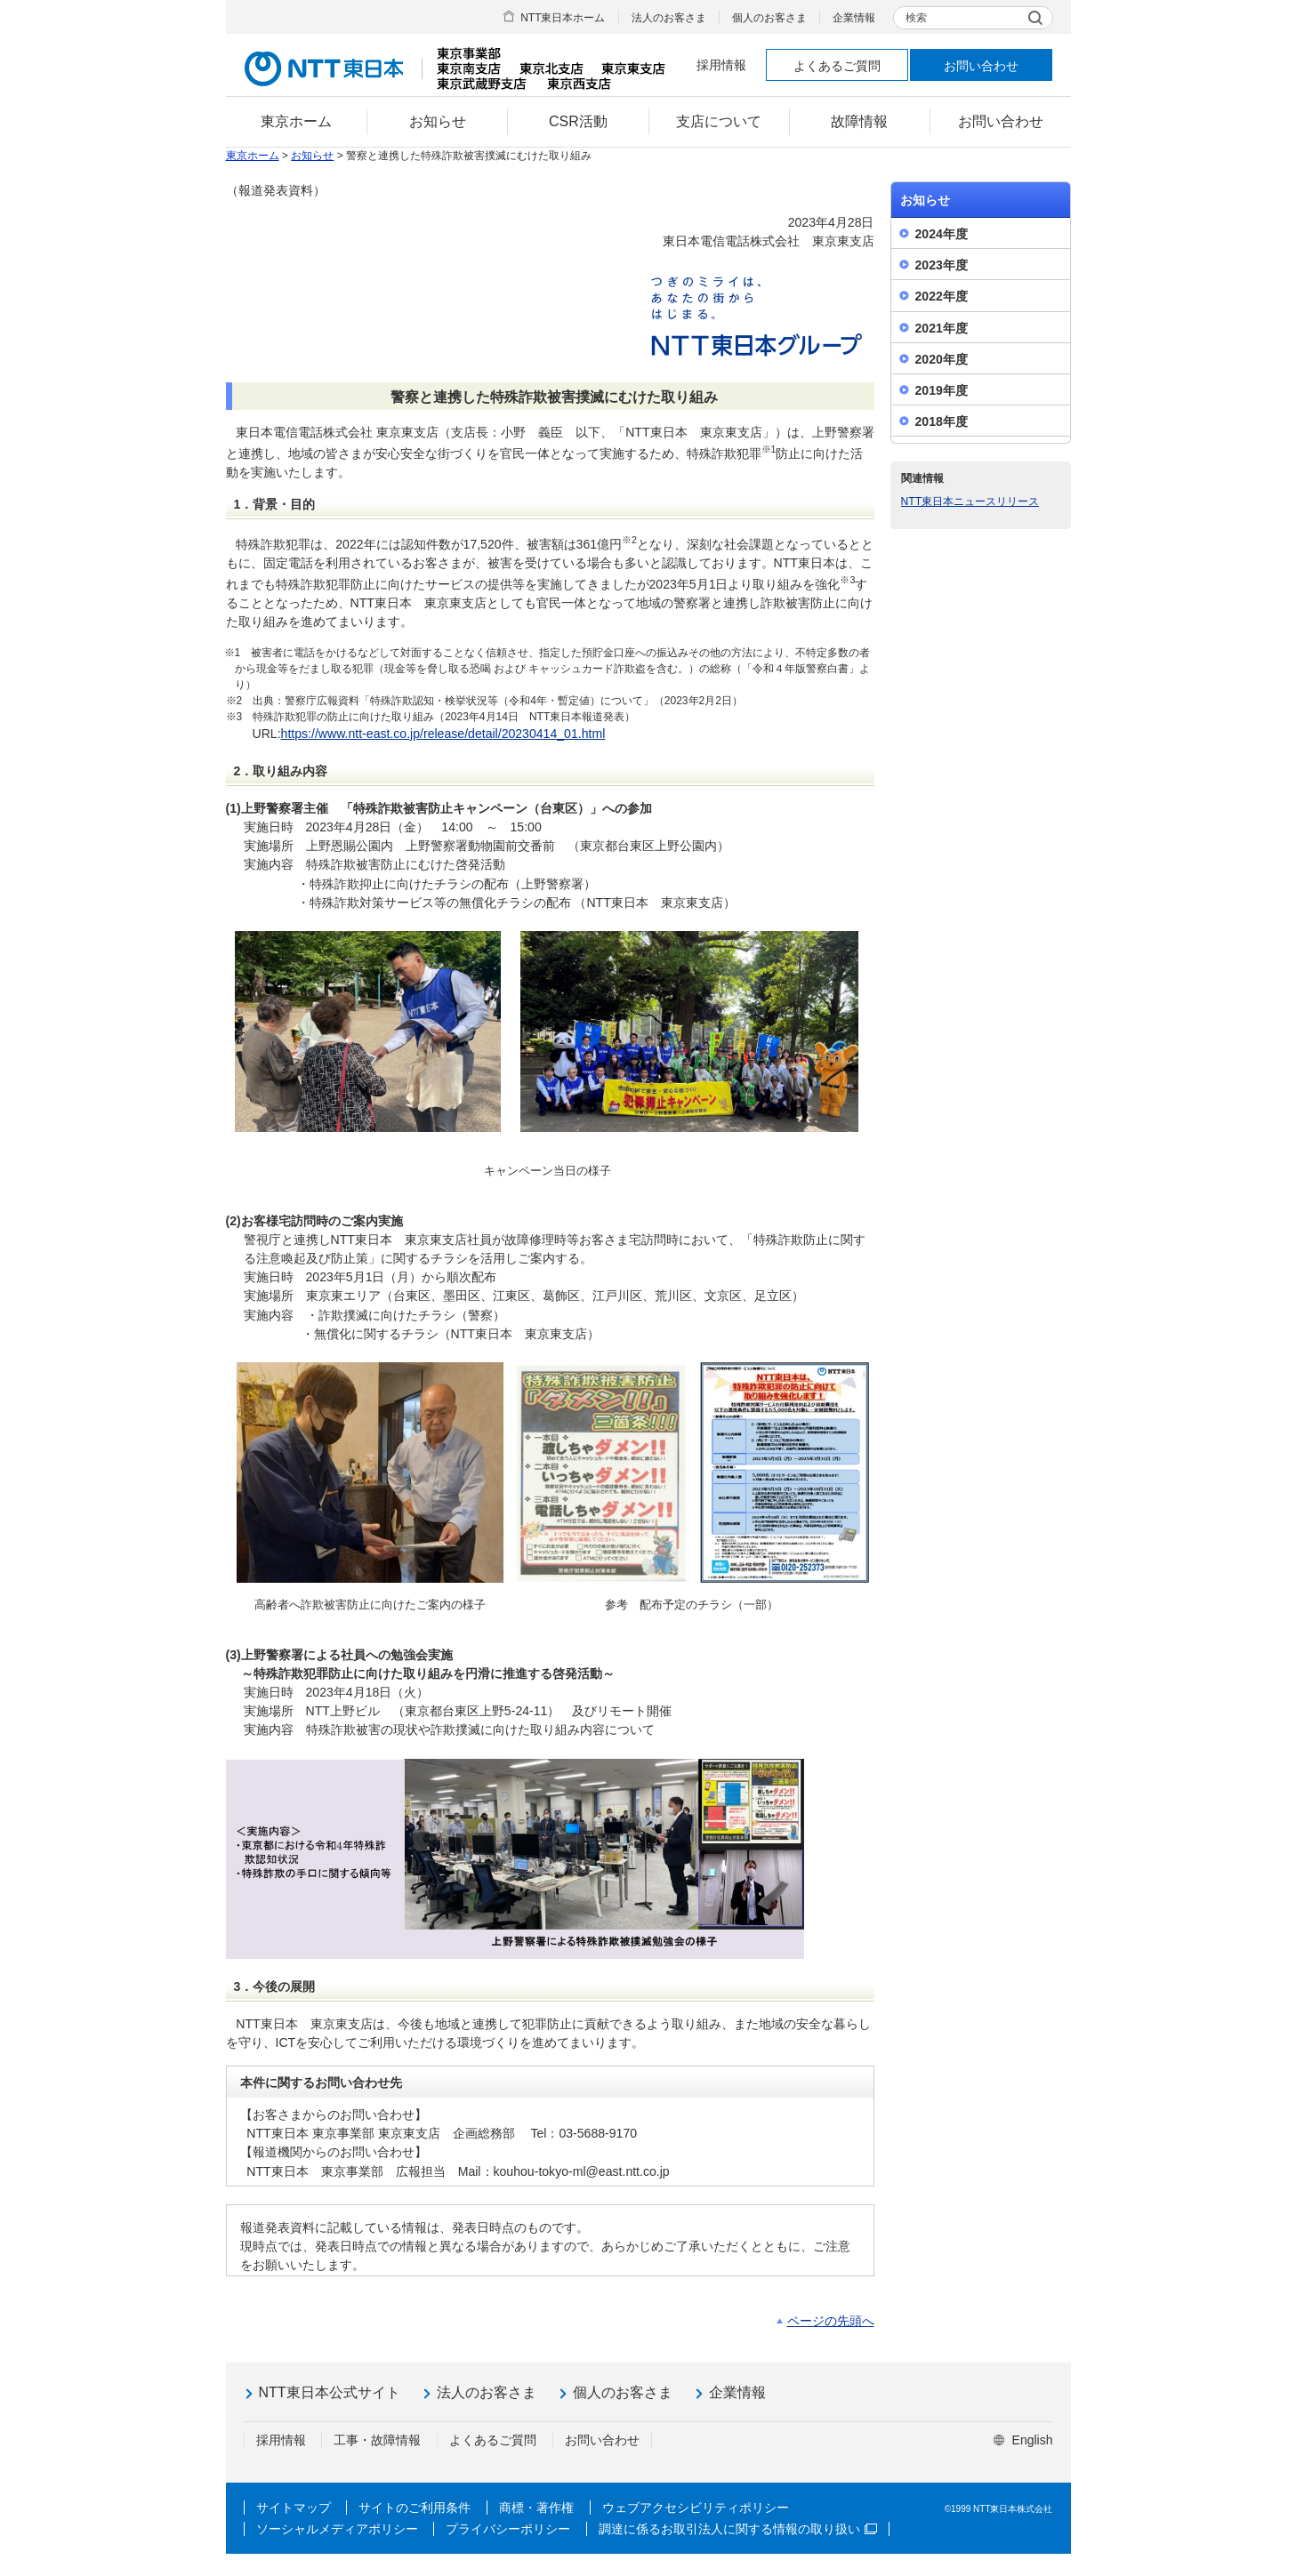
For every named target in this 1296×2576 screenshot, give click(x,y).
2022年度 (941, 296)
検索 (916, 18)
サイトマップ (293, 2507)
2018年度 (941, 421)
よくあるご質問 (837, 66)
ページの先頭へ (830, 2321)
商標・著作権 (536, 2507)
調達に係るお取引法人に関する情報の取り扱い (738, 2529)
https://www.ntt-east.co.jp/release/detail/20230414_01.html (443, 733)
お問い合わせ (981, 66)
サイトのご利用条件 (414, 2507)
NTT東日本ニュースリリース (970, 501)
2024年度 (941, 234)
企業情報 (854, 18)
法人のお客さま (669, 18)
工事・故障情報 (377, 2440)
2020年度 (941, 359)
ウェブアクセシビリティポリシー (695, 2507)
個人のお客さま (769, 18)
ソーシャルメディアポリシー (337, 2529)
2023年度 (941, 265)
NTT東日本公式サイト (329, 2392)
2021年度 (941, 328)
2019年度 (941, 390)
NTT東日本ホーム (562, 18)
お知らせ (312, 155)
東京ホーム (252, 155)
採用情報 (721, 65)
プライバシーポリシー (508, 2529)
